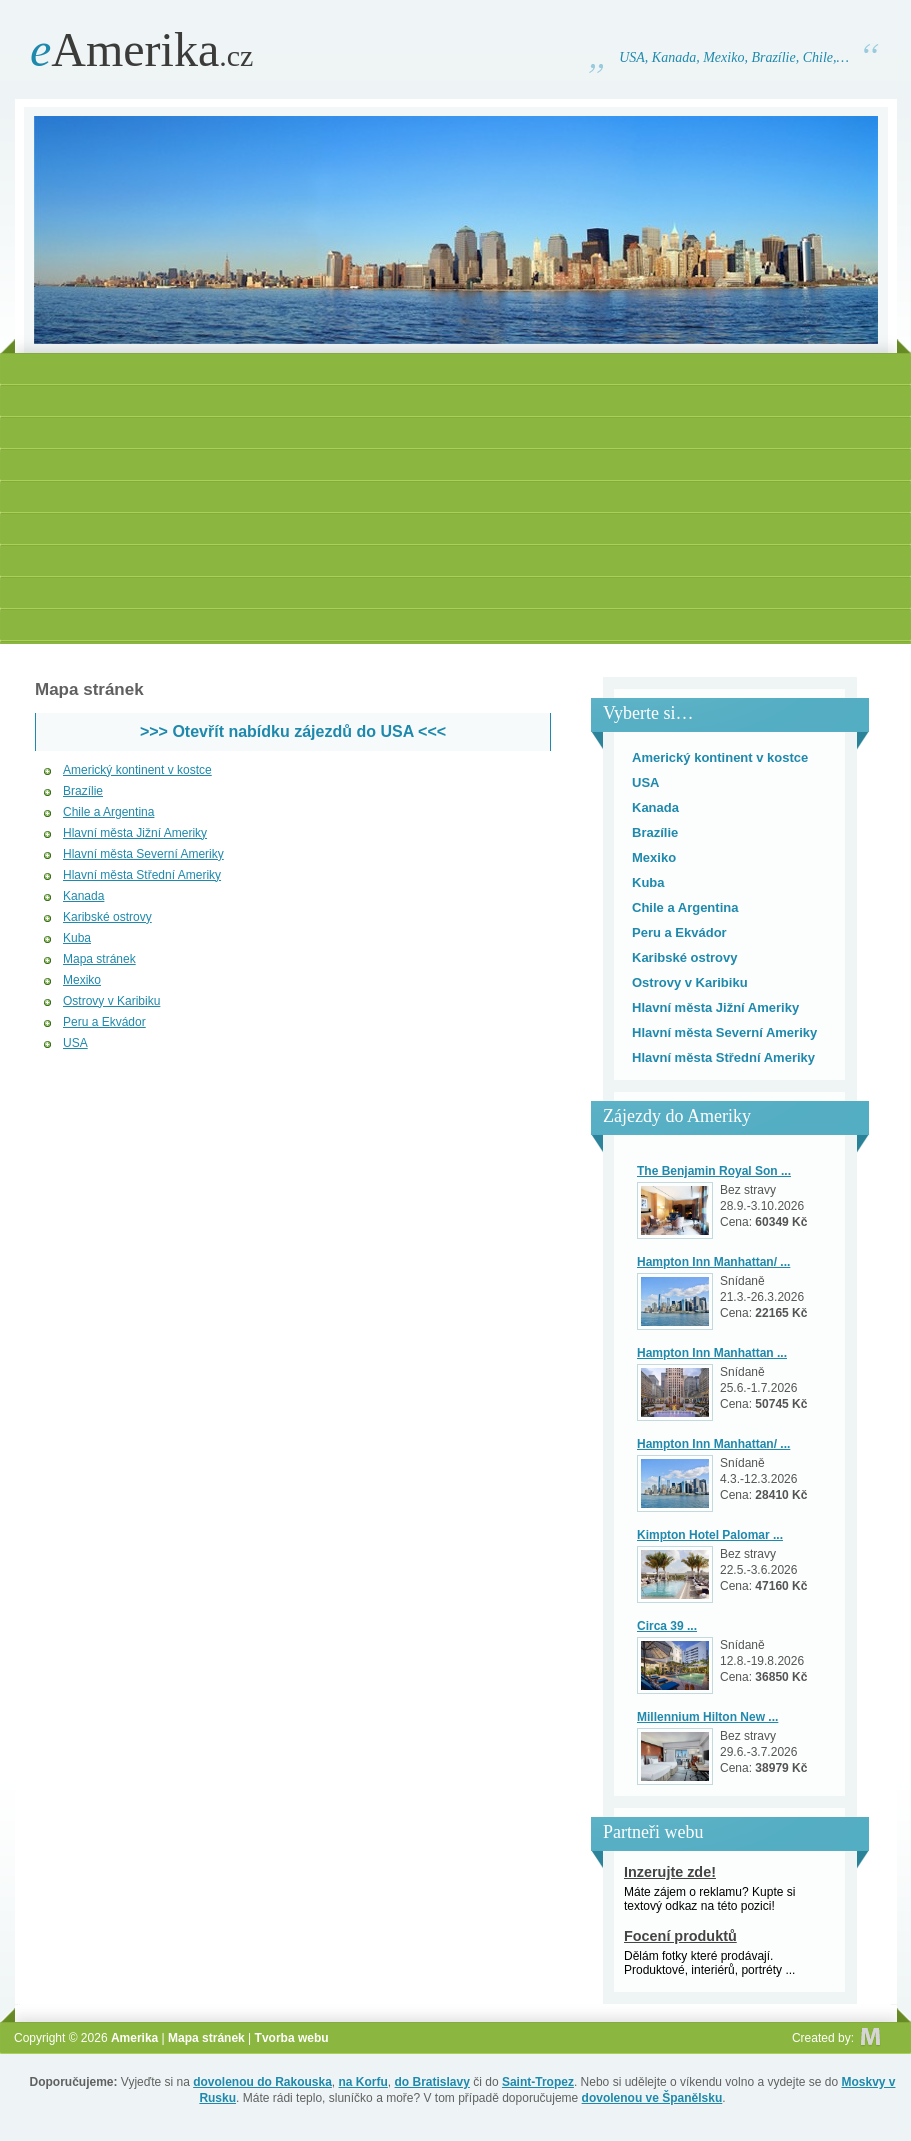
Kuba (77, 938)
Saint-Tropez (538, 2082)
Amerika (141, 49)
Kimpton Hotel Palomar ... (710, 1535)
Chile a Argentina (108, 812)
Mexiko (82, 980)
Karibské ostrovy (107, 917)
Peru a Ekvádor (104, 1022)
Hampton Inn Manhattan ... (712, 1353)
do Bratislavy (432, 2082)
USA (75, 1043)
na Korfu (363, 2082)
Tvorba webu (292, 2038)
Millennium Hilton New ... (707, 1717)
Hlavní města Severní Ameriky (143, 854)
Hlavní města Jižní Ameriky (135, 833)
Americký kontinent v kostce (137, 770)
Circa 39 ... (667, 1626)
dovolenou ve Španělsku (652, 2098)
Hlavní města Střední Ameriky (142, 875)
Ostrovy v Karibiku (111, 1001)
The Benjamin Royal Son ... (714, 1171)
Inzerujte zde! (670, 1872)
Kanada (83, 896)
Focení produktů (680, 1936)
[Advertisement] (456, 501)
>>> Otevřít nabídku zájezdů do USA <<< (293, 731)
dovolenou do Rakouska (262, 2082)
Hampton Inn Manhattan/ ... (713, 1262)
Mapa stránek (99, 959)
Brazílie (83, 791)
